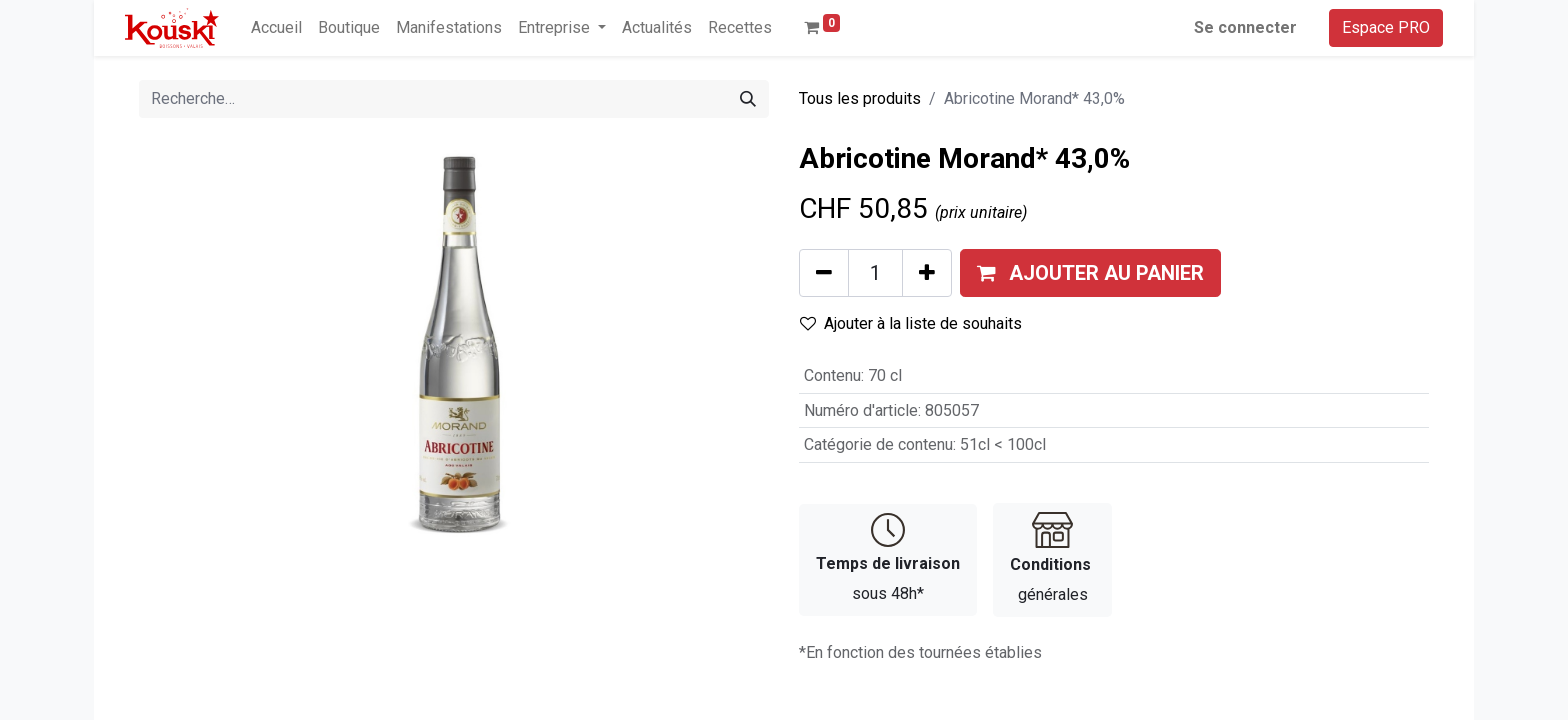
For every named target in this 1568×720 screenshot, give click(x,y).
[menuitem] (276, 28)
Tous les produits (860, 98)
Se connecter (1245, 27)
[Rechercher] (748, 99)
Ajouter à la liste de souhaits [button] (911, 323)
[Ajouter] (927, 273)
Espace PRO (1386, 27)
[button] (1090, 273)
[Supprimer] (824, 273)
